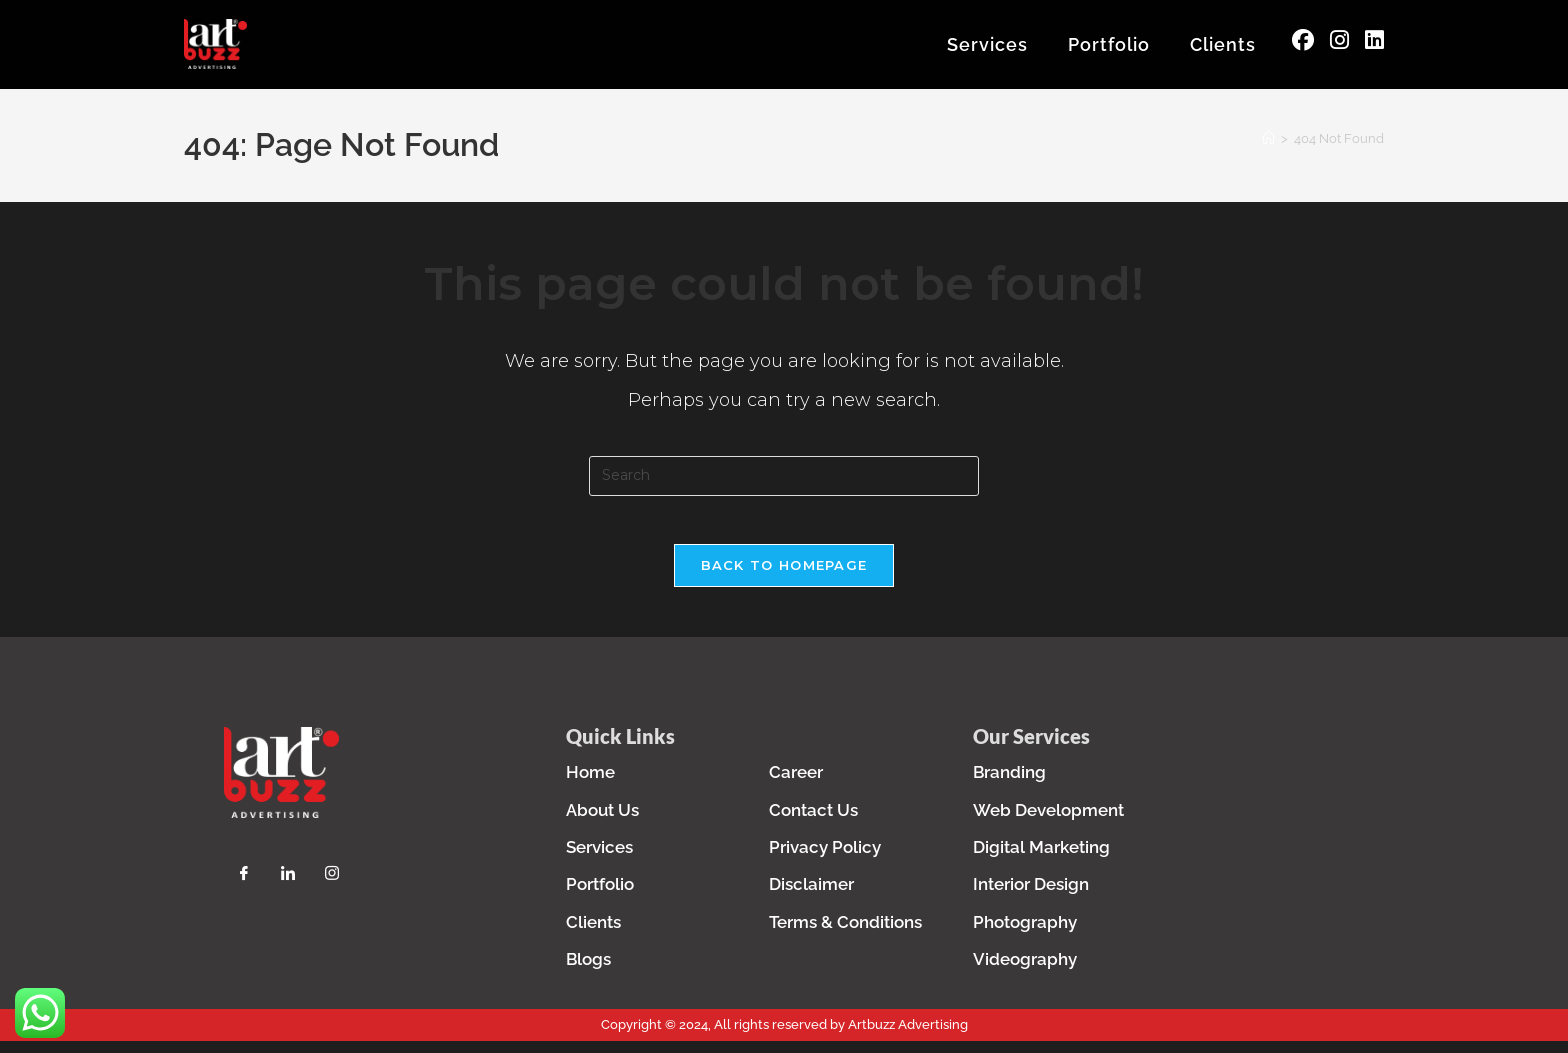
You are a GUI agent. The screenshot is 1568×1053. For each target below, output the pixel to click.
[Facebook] (244, 889)
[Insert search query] (784, 480)
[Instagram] (332, 889)
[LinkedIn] (288, 889)
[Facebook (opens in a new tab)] (1303, 42)
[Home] (1268, 142)
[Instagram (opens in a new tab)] (1339, 42)
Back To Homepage (784, 581)
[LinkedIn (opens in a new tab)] (1374, 42)
